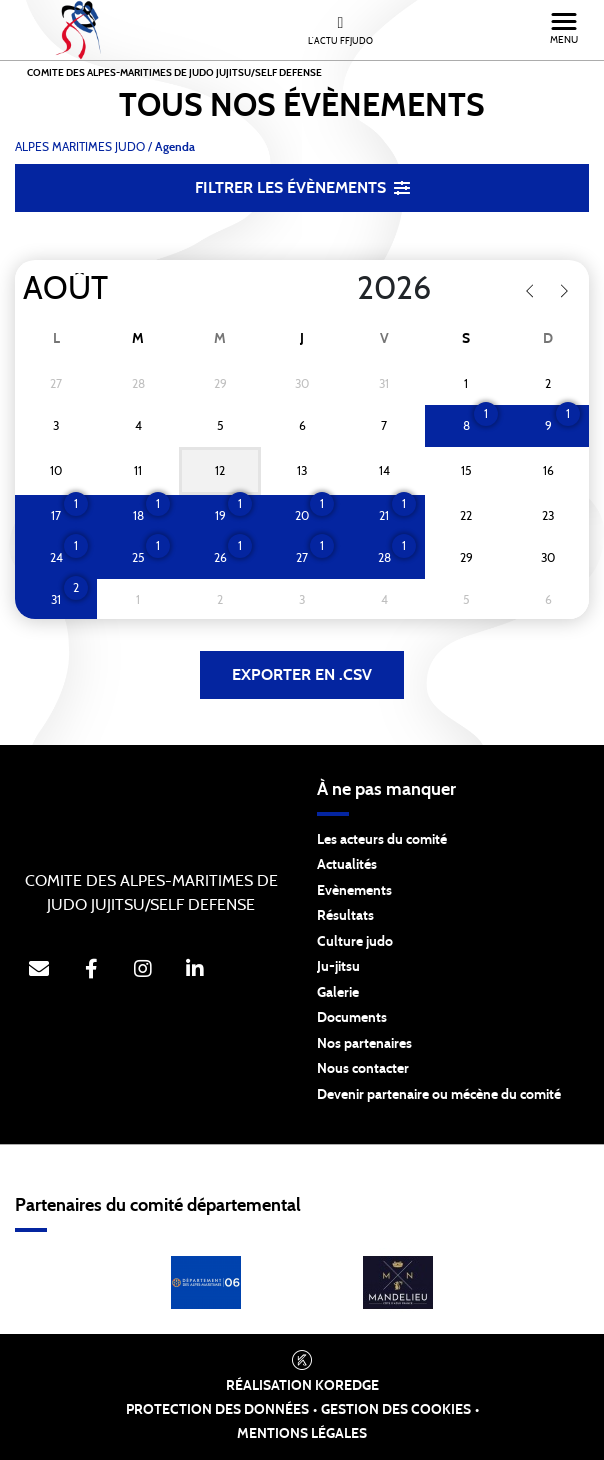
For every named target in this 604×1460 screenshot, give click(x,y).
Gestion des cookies (396, 1410)
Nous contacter (363, 1069)
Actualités (347, 865)
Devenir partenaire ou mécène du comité (439, 1095)
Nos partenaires (364, 1044)
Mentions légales (302, 1434)
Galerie (338, 993)
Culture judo (355, 942)
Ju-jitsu (338, 967)
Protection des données (217, 1410)
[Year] (341, 289)
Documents (352, 1018)
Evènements (354, 891)
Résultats (345, 916)
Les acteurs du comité (382, 840)
